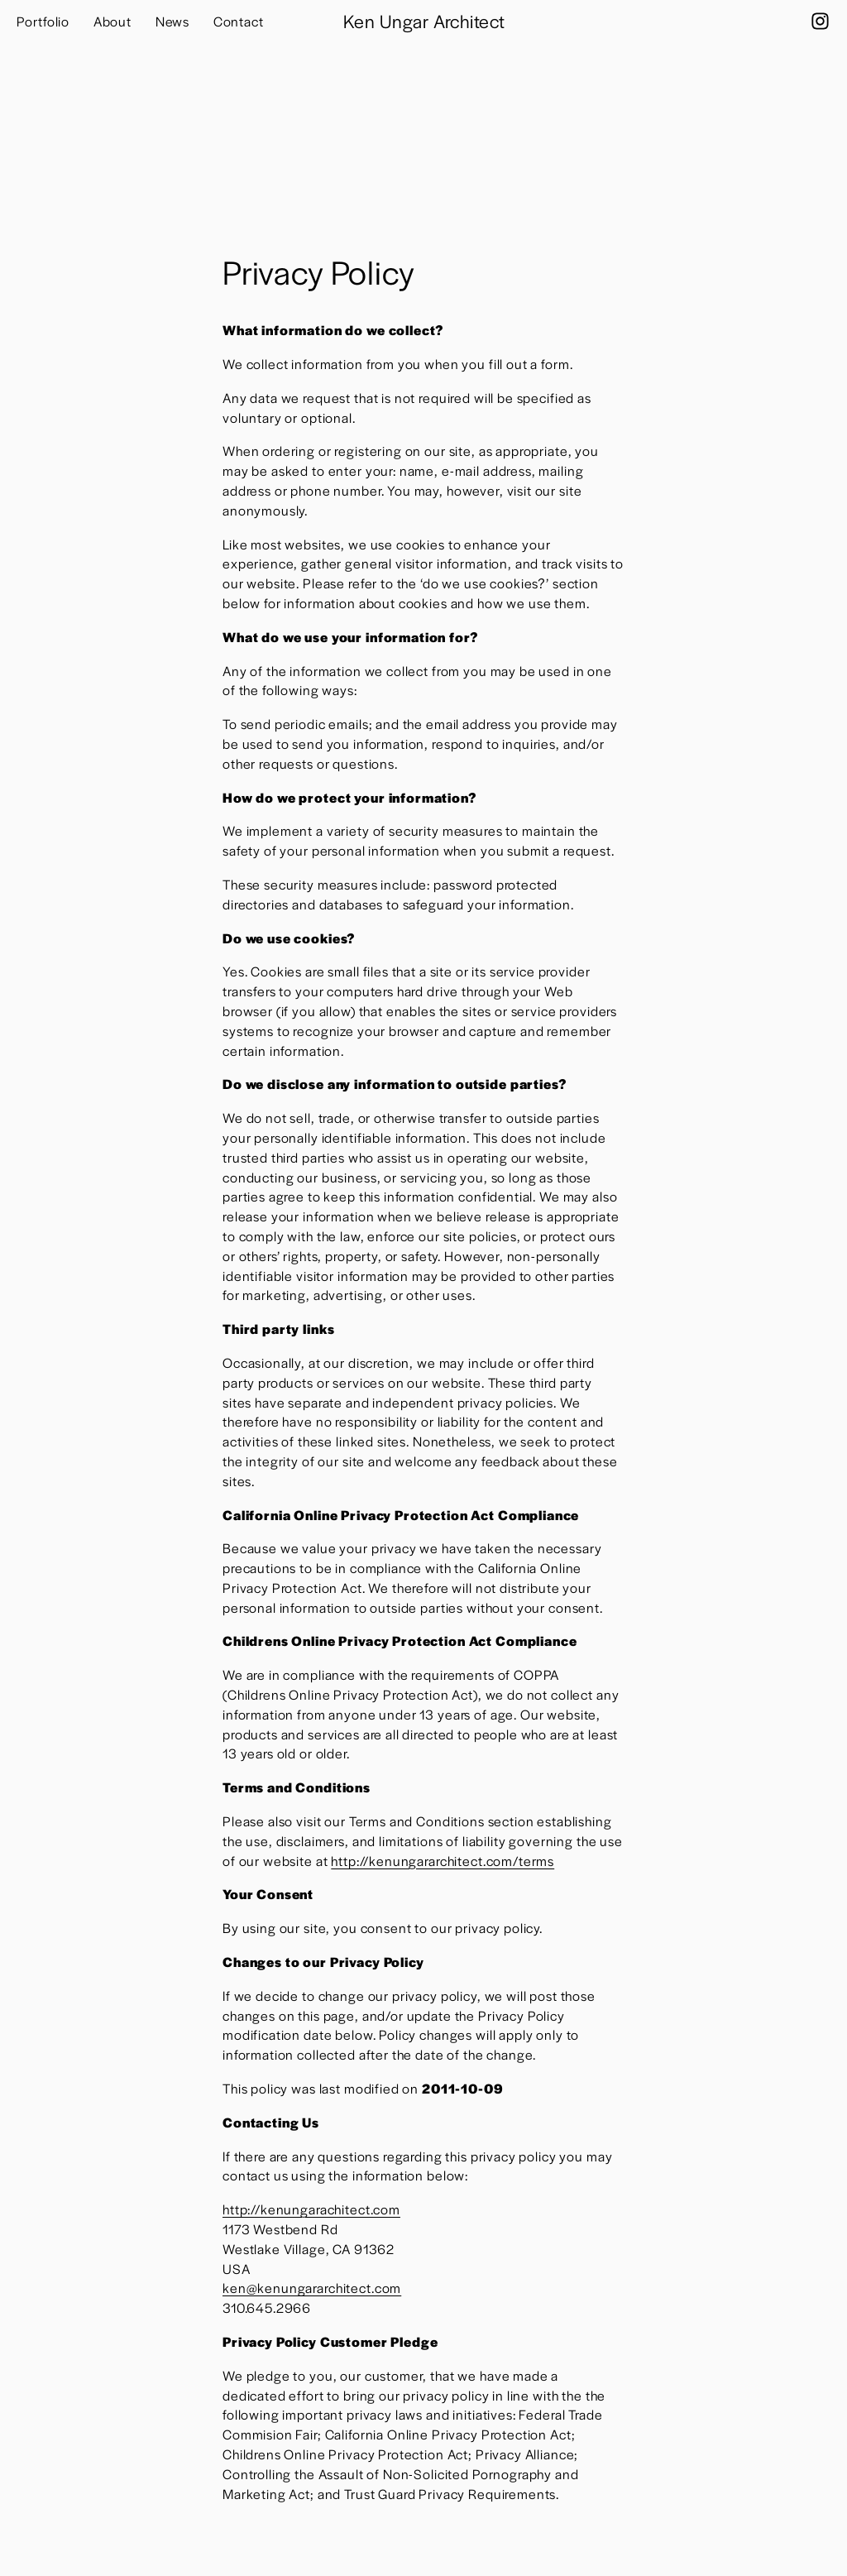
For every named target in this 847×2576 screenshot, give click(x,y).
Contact (238, 21)
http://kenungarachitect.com (311, 2209)
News (172, 21)
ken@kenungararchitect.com (312, 2287)
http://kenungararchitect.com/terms (442, 1860)
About (112, 21)
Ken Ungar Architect (424, 20)
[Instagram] (820, 21)
